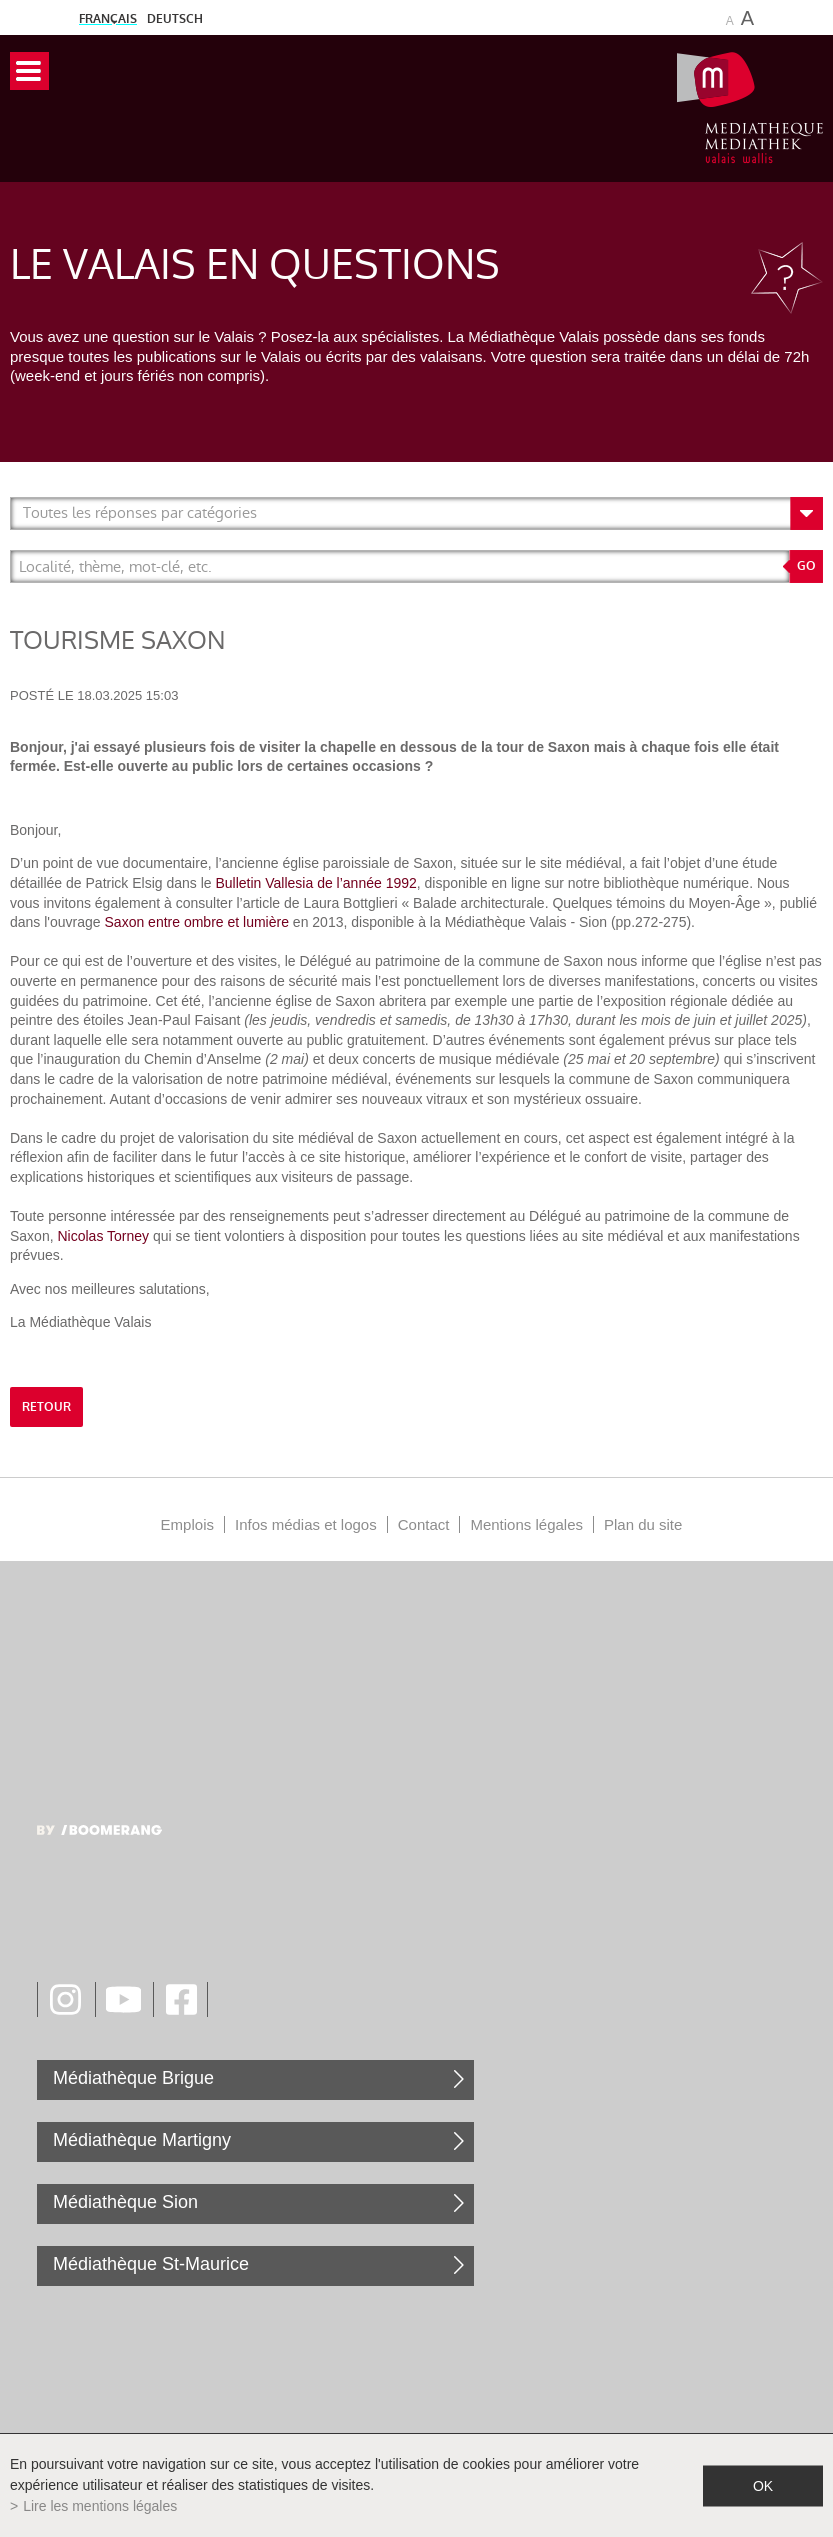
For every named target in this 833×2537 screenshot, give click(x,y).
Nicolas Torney (104, 1236)
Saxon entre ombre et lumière (199, 922)
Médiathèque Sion (125, 2202)
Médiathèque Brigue (133, 2078)
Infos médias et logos (306, 1524)
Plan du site (643, 1524)
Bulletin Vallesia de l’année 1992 (315, 883)
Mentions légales (526, 1524)
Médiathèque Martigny (142, 2140)
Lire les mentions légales (100, 2506)
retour (46, 1407)
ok (763, 2485)
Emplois (187, 1524)
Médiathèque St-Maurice (151, 2264)
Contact (424, 1524)
